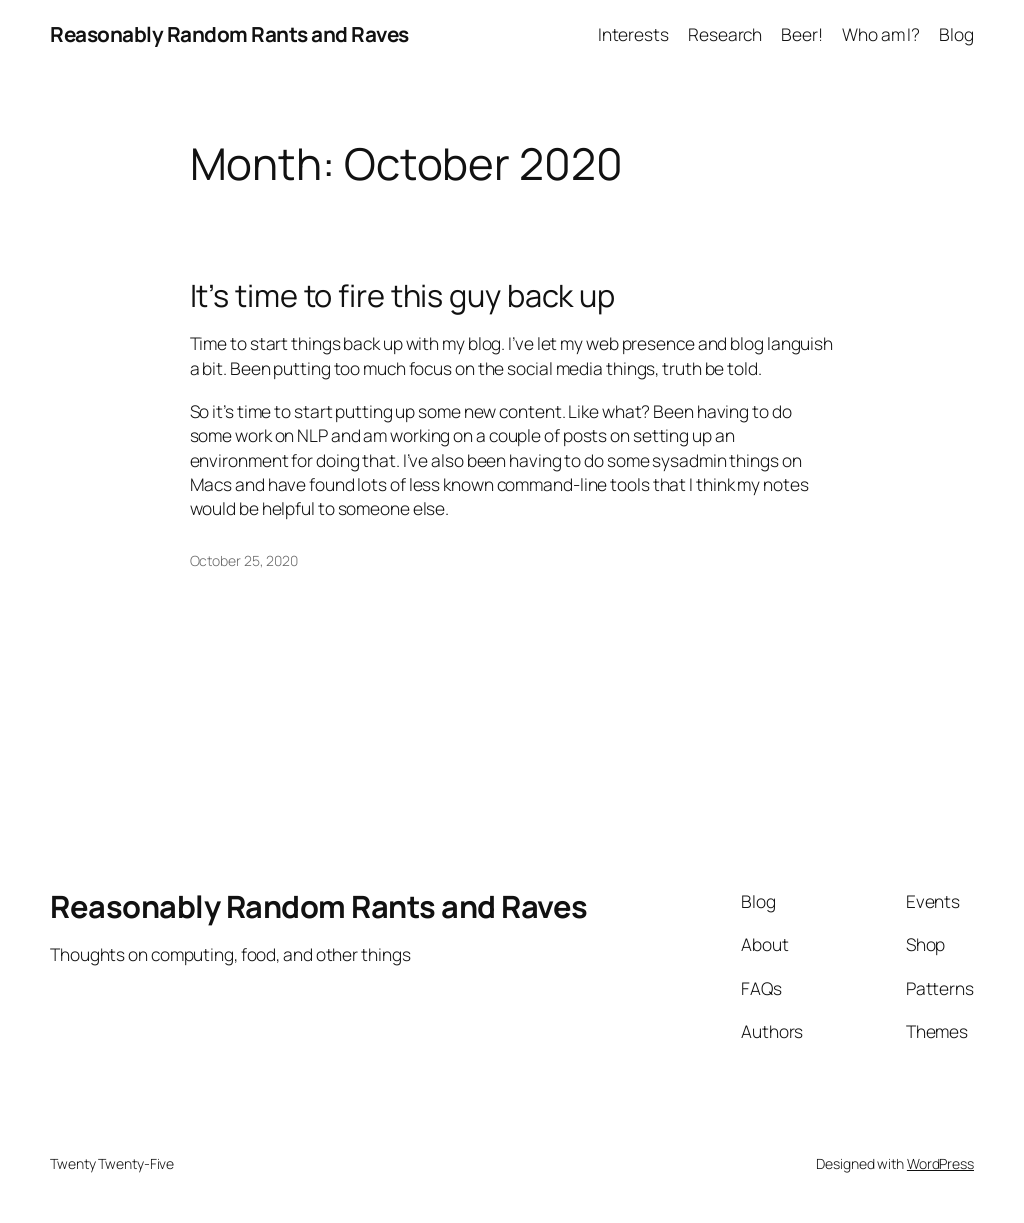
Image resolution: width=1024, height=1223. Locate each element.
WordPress (940, 1163)
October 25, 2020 (244, 560)
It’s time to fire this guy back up (403, 295)
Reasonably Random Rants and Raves (229, 34)
